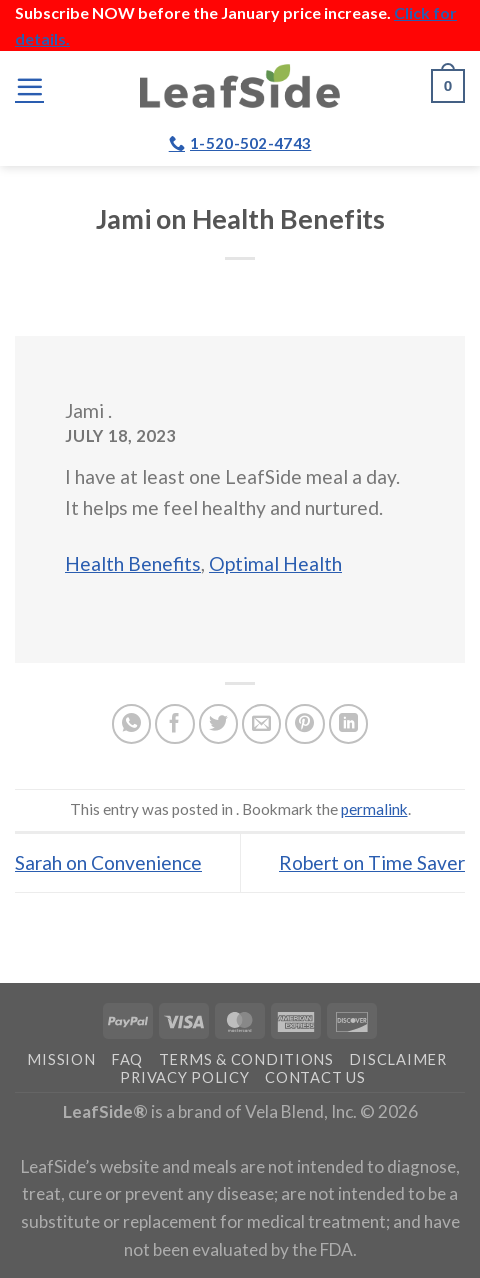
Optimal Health (275, 563)
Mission (61, 1059)
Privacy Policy (184, 1077)
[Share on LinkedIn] (349, 724)
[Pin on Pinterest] (305, 724)
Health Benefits (133, 563)
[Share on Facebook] (175, 724)
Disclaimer (397, 1059)
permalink (374, 809)
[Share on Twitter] (219, 724)
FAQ (127, 1059)
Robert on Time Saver (372, 862)
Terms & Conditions (246, 1059)
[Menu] (29, 86)
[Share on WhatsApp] (132, 724)
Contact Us (315, 1077)
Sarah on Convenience (108, 862)
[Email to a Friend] (262, 724)
